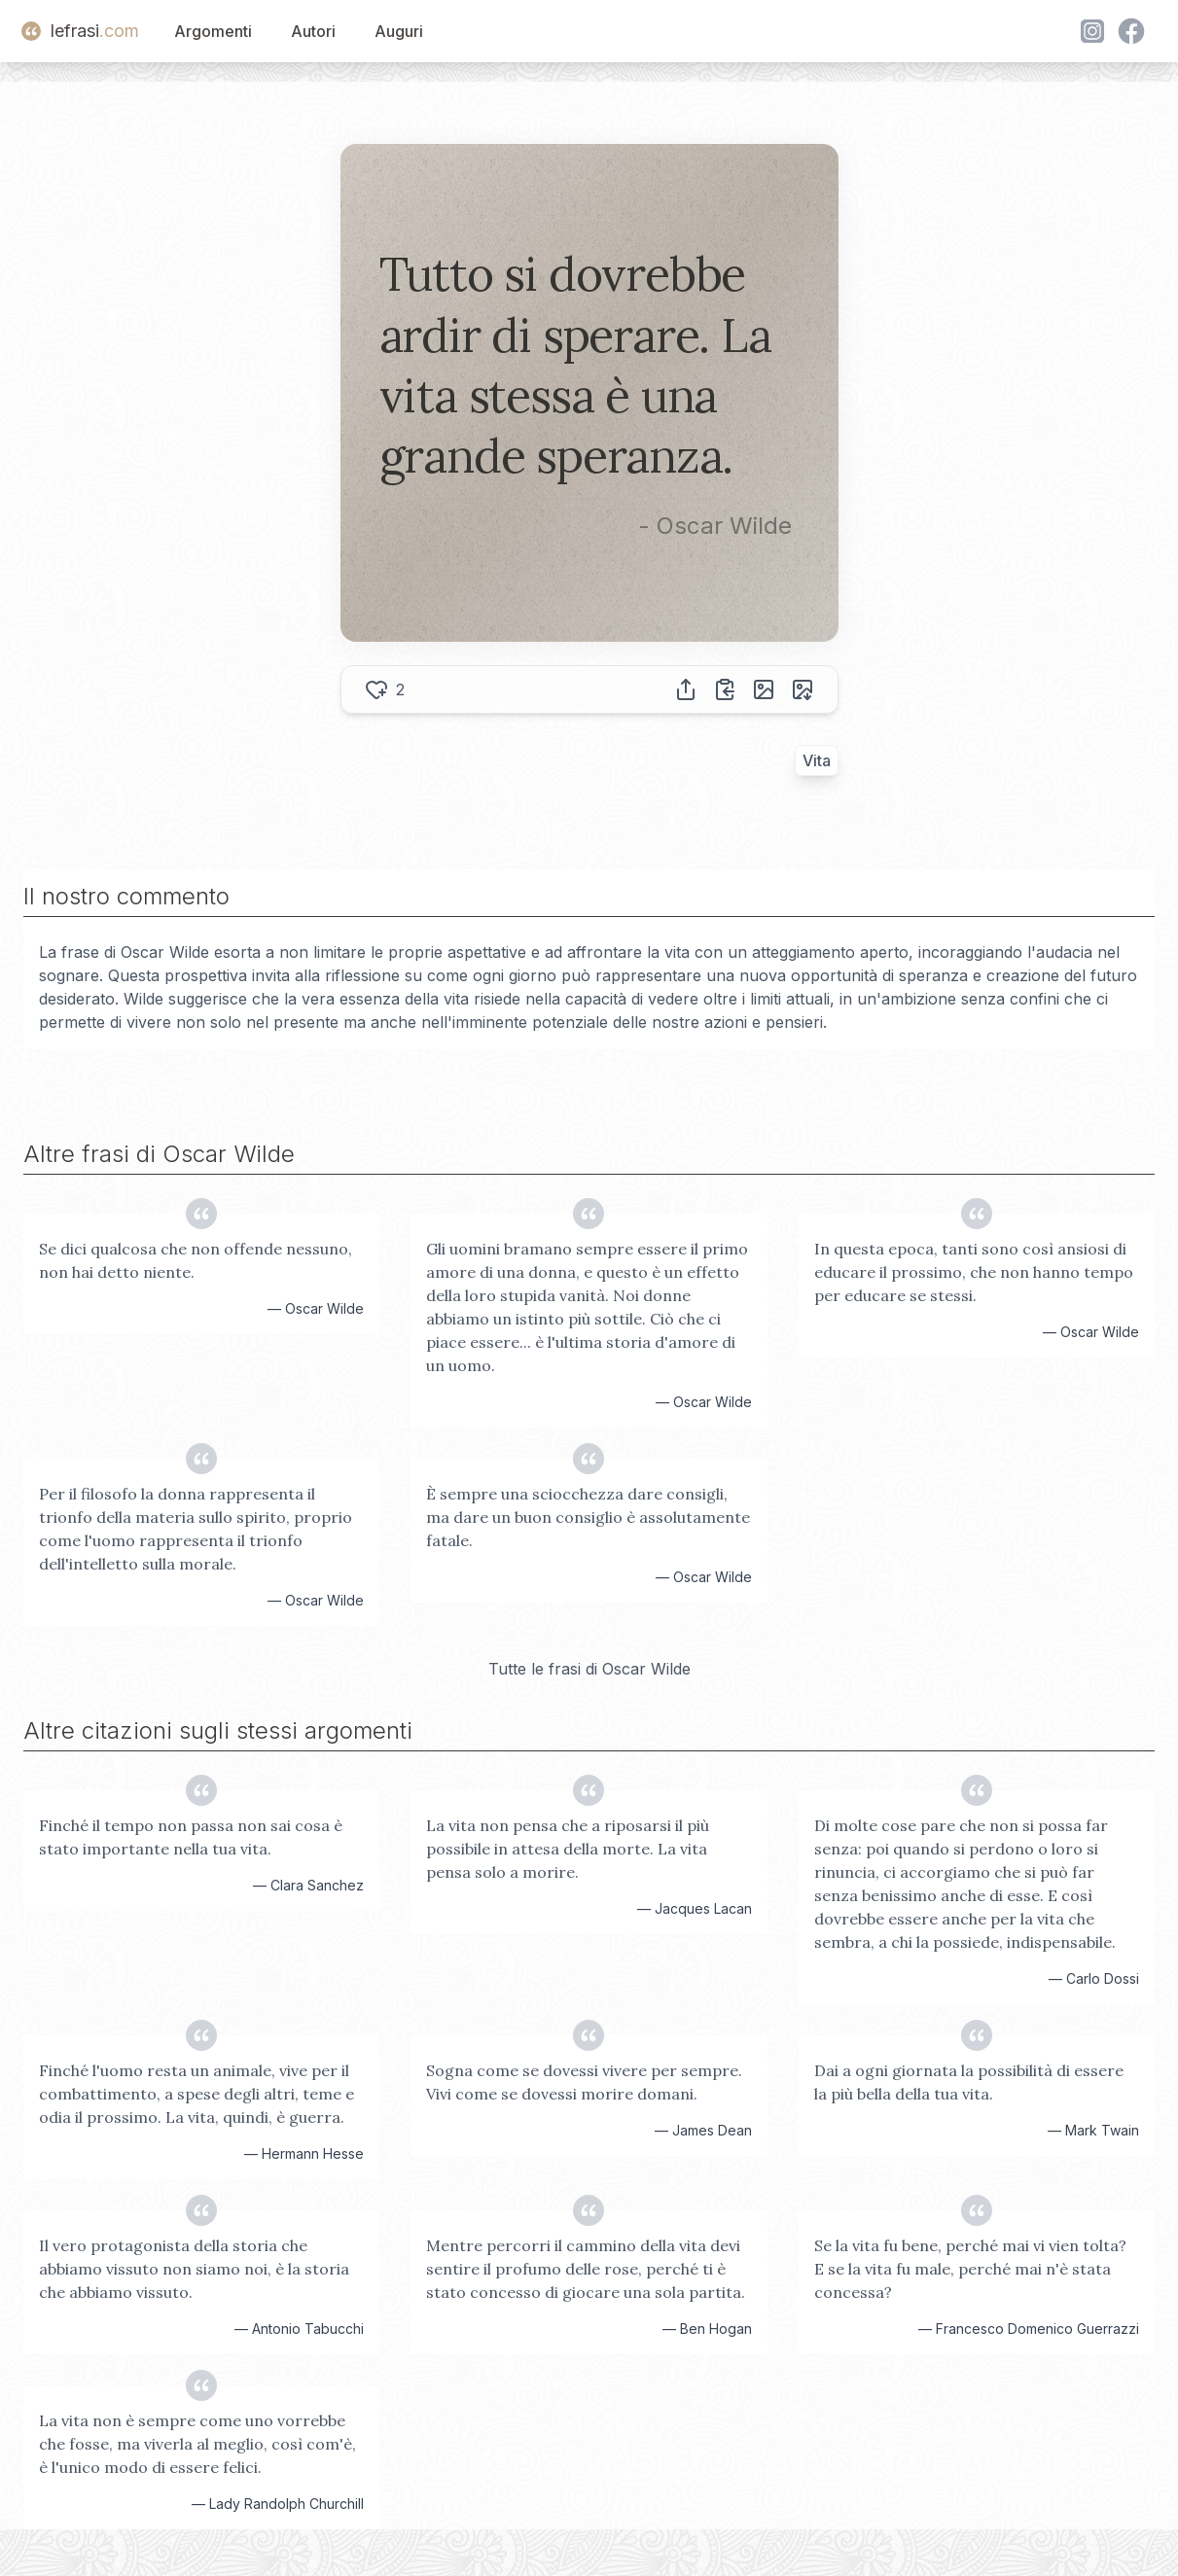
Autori (313, 31)
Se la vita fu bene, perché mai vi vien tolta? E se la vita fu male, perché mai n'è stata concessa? (970, 2269)
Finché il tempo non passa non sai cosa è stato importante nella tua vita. (190, 1837)
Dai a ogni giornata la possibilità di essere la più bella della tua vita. (969, 2082)
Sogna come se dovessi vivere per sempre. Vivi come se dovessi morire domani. (584, 2082)
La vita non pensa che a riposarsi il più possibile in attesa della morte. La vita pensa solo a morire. (567, 1849)
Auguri (399, 31)
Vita (817, 760)
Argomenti (213, 31)
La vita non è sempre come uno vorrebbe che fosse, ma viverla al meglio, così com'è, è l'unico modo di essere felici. (197, 2444)
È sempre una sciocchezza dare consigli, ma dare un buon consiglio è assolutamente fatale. (588, 1517)
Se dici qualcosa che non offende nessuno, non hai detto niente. (195, 1260)
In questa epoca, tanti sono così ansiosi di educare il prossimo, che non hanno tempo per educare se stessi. (973, 1272)
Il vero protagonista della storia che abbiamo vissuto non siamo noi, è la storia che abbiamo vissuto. (194, 2269)
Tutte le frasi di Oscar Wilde (589, 1668)
